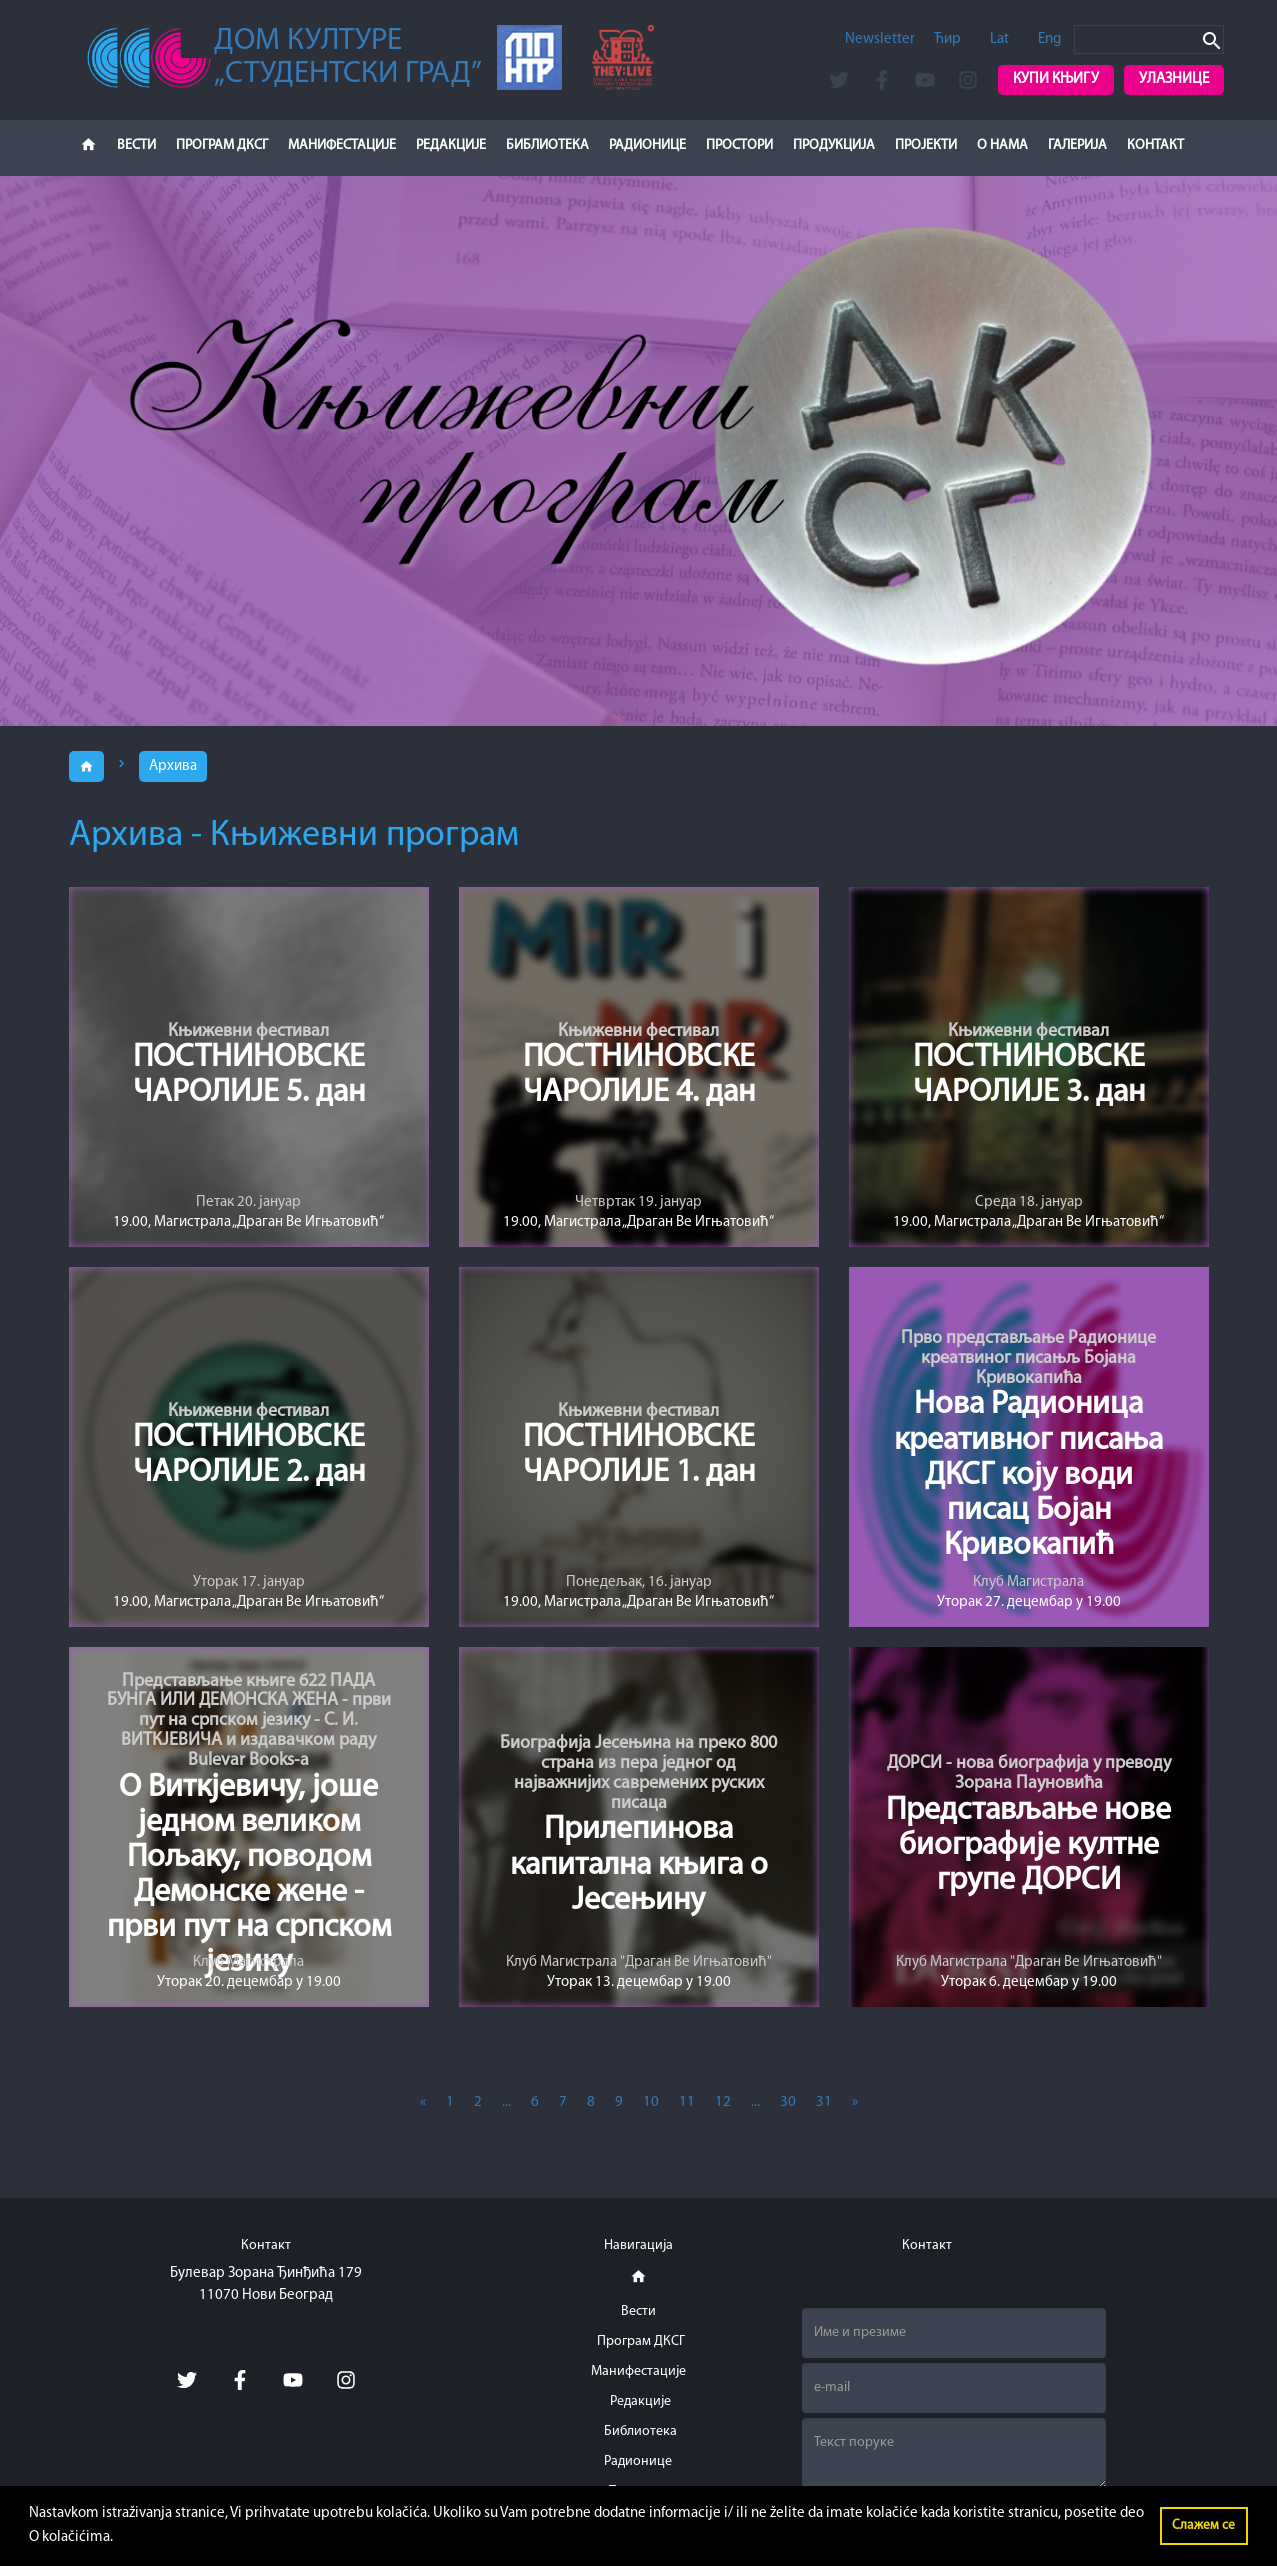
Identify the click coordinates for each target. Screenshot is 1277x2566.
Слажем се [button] (1203, 2525)
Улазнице (1174, 79)
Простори (739, 145)
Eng (1049, 39)
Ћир (947, 39)
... (506, 2102)
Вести (136, 145)
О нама (1002, 145)
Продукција (834, 145)
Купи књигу (1056, 79)
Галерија (1077, 145)
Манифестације (342, 145)
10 (651, 2102)
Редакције (451, 145)
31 (824, 2102)
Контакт (1155, 145)
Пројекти (926, 145)
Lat (999, 39)
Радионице (647, 145)
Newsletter (880, 39)
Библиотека (547, 145)
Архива (173, 766)
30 (788, 2102)
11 (687, 2102)
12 (723, 2102)
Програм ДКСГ (222, 145)
